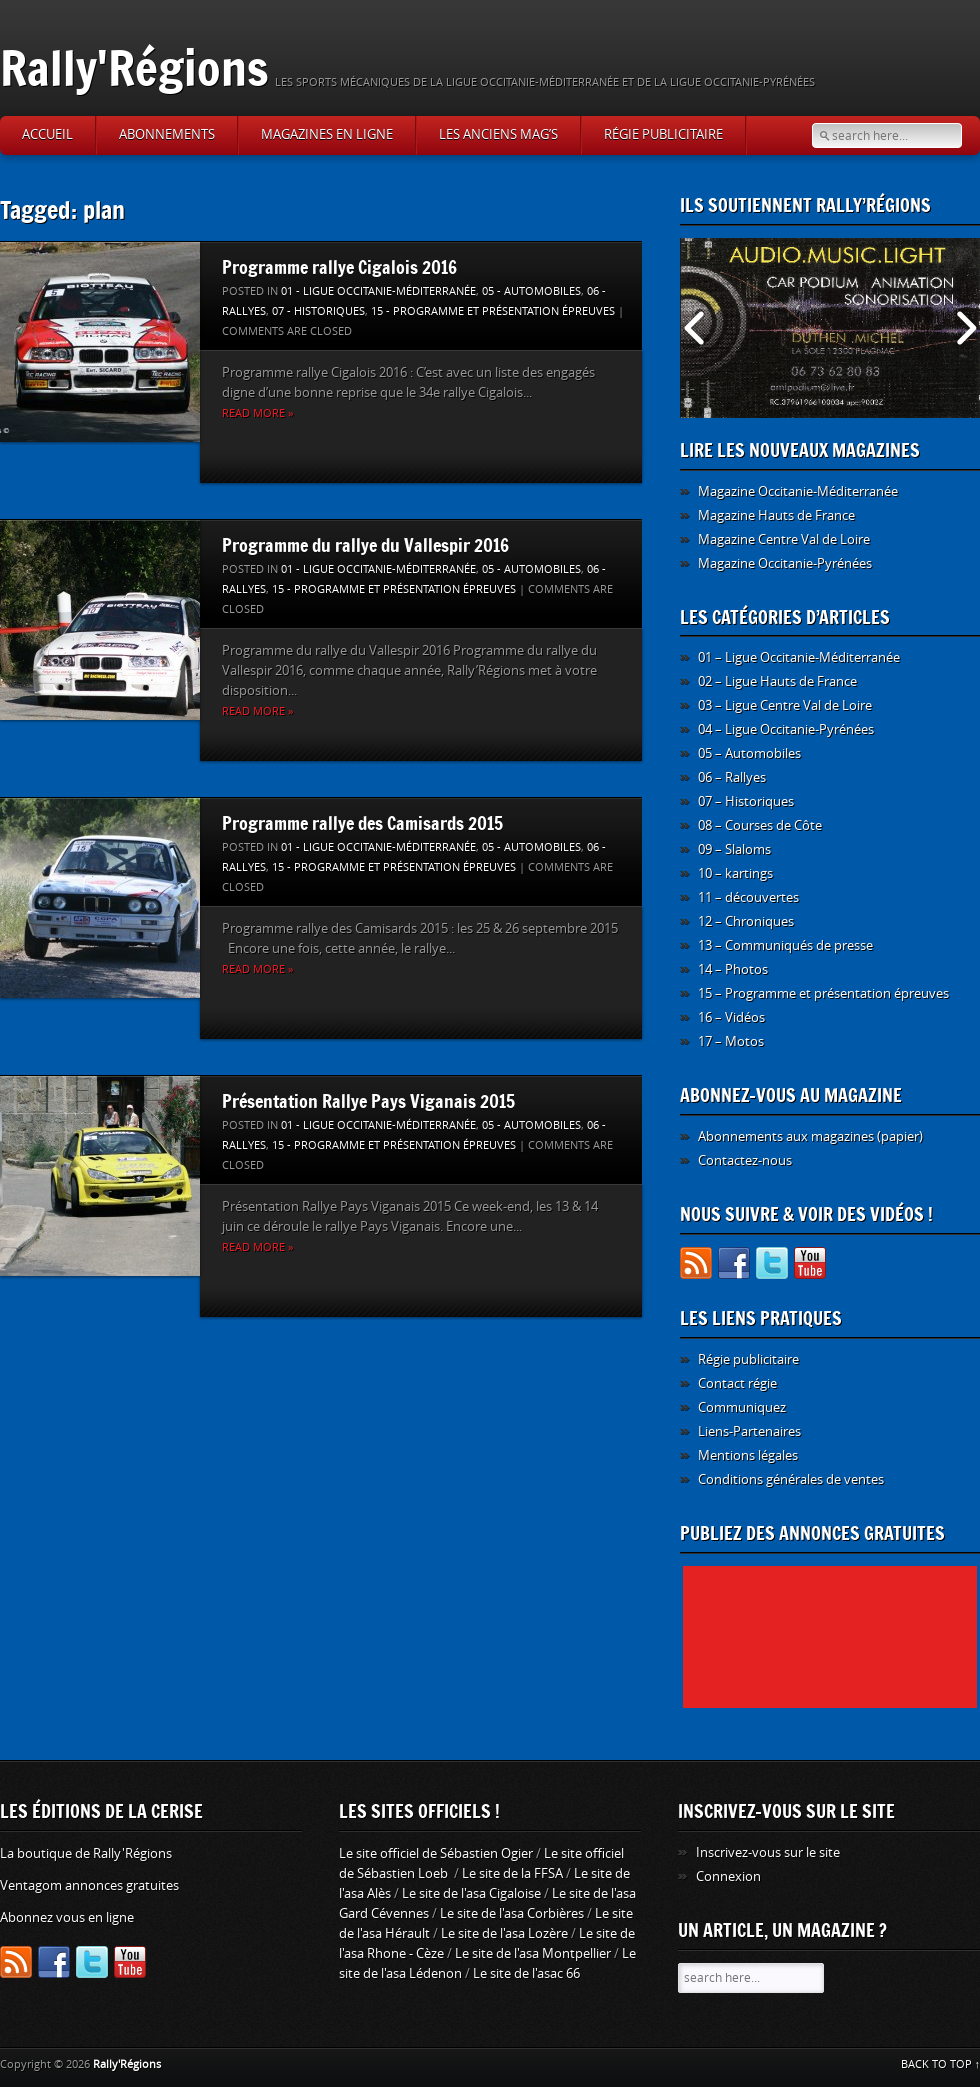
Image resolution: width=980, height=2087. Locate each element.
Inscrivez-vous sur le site (768, 1852)
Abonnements (167, 134)
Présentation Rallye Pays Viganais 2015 (368, 1101)
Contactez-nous (745, 1160)
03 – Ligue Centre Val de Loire (785, 705)
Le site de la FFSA (512, 1873)
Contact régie (737, 1383)
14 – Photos (733, 969)
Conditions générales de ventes (791, 1479)
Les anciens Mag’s (498, 134)
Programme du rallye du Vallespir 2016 (365, 545)
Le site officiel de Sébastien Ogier (436, 1853)
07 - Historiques (318, 311)
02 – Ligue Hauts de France (777, 681)
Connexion (728, 1876)
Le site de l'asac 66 (526, 1973)
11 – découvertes (748, 897)
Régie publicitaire (663, 134)
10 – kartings (735, 873)
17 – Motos (731, 1041)
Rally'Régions (134, 67)
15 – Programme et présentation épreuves (823, 993)
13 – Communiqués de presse (785, 945)
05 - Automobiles (531, 291)
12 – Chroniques (746, 921)
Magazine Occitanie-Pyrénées (785, 563)
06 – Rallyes (732, 777)
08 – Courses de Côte (760, 825)
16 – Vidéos (731, 1017)
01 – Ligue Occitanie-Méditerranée (799, 657)
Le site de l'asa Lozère (504, 1933)
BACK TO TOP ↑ (941, 2064)
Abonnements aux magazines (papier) (810, 1136)
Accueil (47, 134)
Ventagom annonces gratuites (89, 1885)
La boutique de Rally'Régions (86, 1853)
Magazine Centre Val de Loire (784, 539)
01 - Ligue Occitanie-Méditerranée (378, 291)
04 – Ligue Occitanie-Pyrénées (786, 729)
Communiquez (742, 1407)
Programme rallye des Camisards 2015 (362, 823)
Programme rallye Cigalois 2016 (339, 267)
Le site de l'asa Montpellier (533, 1953)
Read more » (257, 413)
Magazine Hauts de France (776, 515)
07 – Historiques (746, 801)
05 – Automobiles (749, 753)
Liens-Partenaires (749, 1431)
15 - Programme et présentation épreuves (493, 311)
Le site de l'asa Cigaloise (471, 1893)
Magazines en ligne (327, 134)
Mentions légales (748, 1455)
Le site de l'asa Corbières (512, 1913)
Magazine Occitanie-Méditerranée (798, 491)
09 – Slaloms (734, 849)
